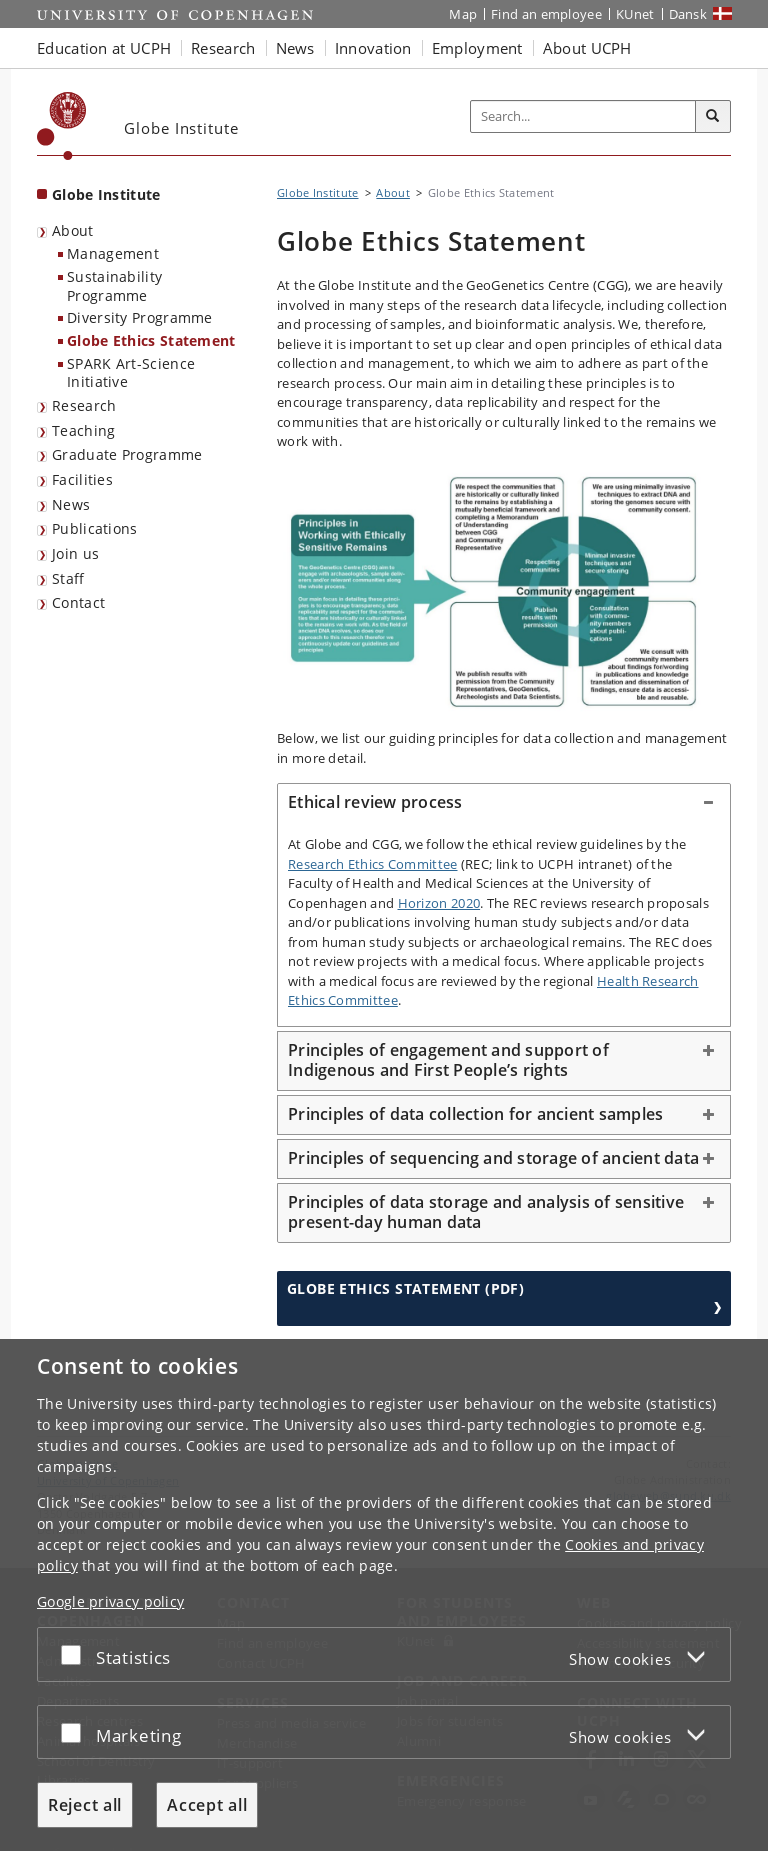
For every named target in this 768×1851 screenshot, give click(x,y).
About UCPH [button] (587, 48)
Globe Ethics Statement (151, 340)
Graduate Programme (127, 454)
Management (113, 253)
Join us (75, 553)
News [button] (295, 48)
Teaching (83, 430)
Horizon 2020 (439, 903)
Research (84, 405)
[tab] (504, 803)
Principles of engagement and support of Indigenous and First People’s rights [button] (448, 1060)
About (73, 230)
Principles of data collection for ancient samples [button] (475, 1114)
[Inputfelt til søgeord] (583, 117)
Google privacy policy (110, 1601)
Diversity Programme (140, 317)
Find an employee (546, 14)
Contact (78, 602)
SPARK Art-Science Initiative (131, 373)
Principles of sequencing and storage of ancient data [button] (493, 1158)
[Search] (713, 117)
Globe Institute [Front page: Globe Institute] (106, 194)
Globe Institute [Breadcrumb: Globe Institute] (318, 192)
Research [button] (223, 48)
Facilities (82, 479)
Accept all (207, 1805)
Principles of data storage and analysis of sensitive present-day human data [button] (486, 1212)
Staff (68, 578)
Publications (95, 528)
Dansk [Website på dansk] (688, 14)
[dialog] (384, 1595)
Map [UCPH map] (463, 14)
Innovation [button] (373, 48)
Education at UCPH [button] (104, 48)
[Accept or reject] (76, 1654)
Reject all (85, 1805)
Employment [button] (477, 48)
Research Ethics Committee (373, 864)
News (71, 504)
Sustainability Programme (114, 286)
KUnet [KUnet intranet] (635, 14)
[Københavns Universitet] (62, 126)
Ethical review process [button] (375, 802)
